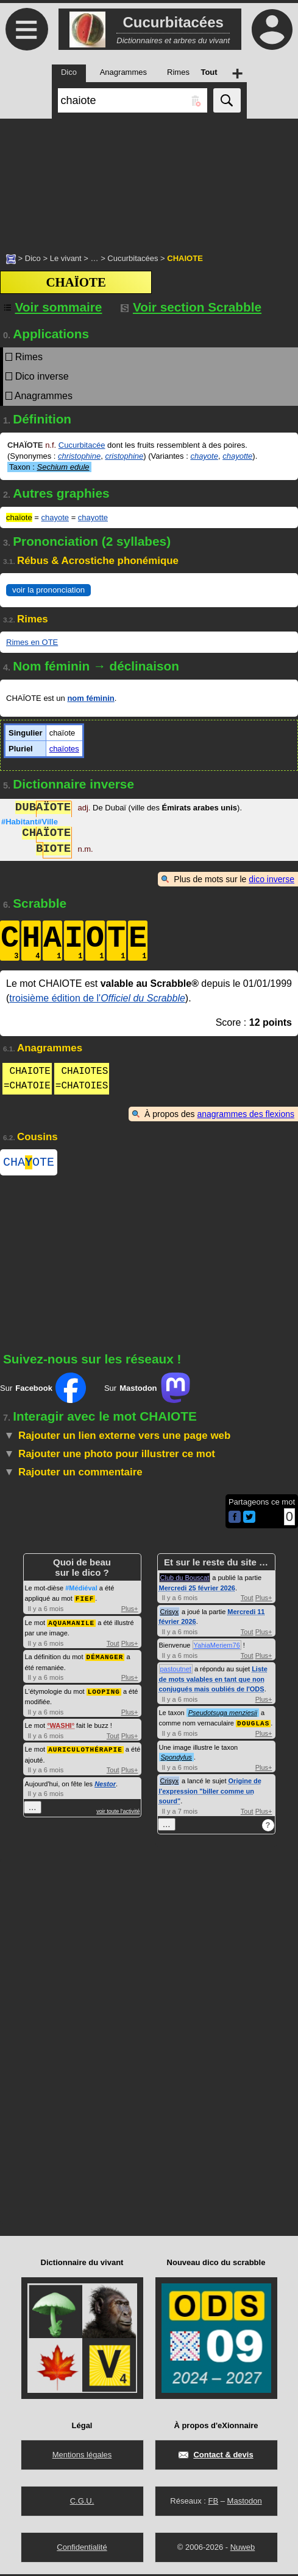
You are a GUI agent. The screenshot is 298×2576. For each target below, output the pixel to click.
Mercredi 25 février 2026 (197, 1590)
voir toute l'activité (118, 1811)
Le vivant (66, 258)
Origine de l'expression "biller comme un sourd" (210, 1792)
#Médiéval (81, 1590)
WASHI (61, 1725)
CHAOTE (28, 1163)
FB (213, 2502)
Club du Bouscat (185, 1580)
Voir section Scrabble (191, 307)
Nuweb (242, 2548)
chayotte (237, 456)
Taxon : (49, 467)
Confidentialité (82, 2548)
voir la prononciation (48, 589)
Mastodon (244, 2502)
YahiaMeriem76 (217, 1647)
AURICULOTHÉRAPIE (85, 1748)
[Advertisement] (149, 179)
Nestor (105, 1783)
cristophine (124, 456)
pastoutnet (175, 1671)
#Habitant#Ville (29, 821)
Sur (43, 1390)
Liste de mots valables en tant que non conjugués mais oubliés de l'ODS (213, 1681)
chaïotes (64, 748)
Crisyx (169, 1614)
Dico (33, 258)
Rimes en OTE (32, 642)
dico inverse (271, 879)
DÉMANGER (105, 1657)
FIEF (85, 1600)
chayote (204, 456)
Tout (113, 1644)
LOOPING (104, 1691)
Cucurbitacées (132, 258)
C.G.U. (82, 2502)
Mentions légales (82, 2456)
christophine (79, 456)
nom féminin (90, 698)
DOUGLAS (253, 1725)
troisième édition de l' (97, 998)
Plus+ (129, 1610)
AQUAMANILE (71, 1624)
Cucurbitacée (82, 445)
